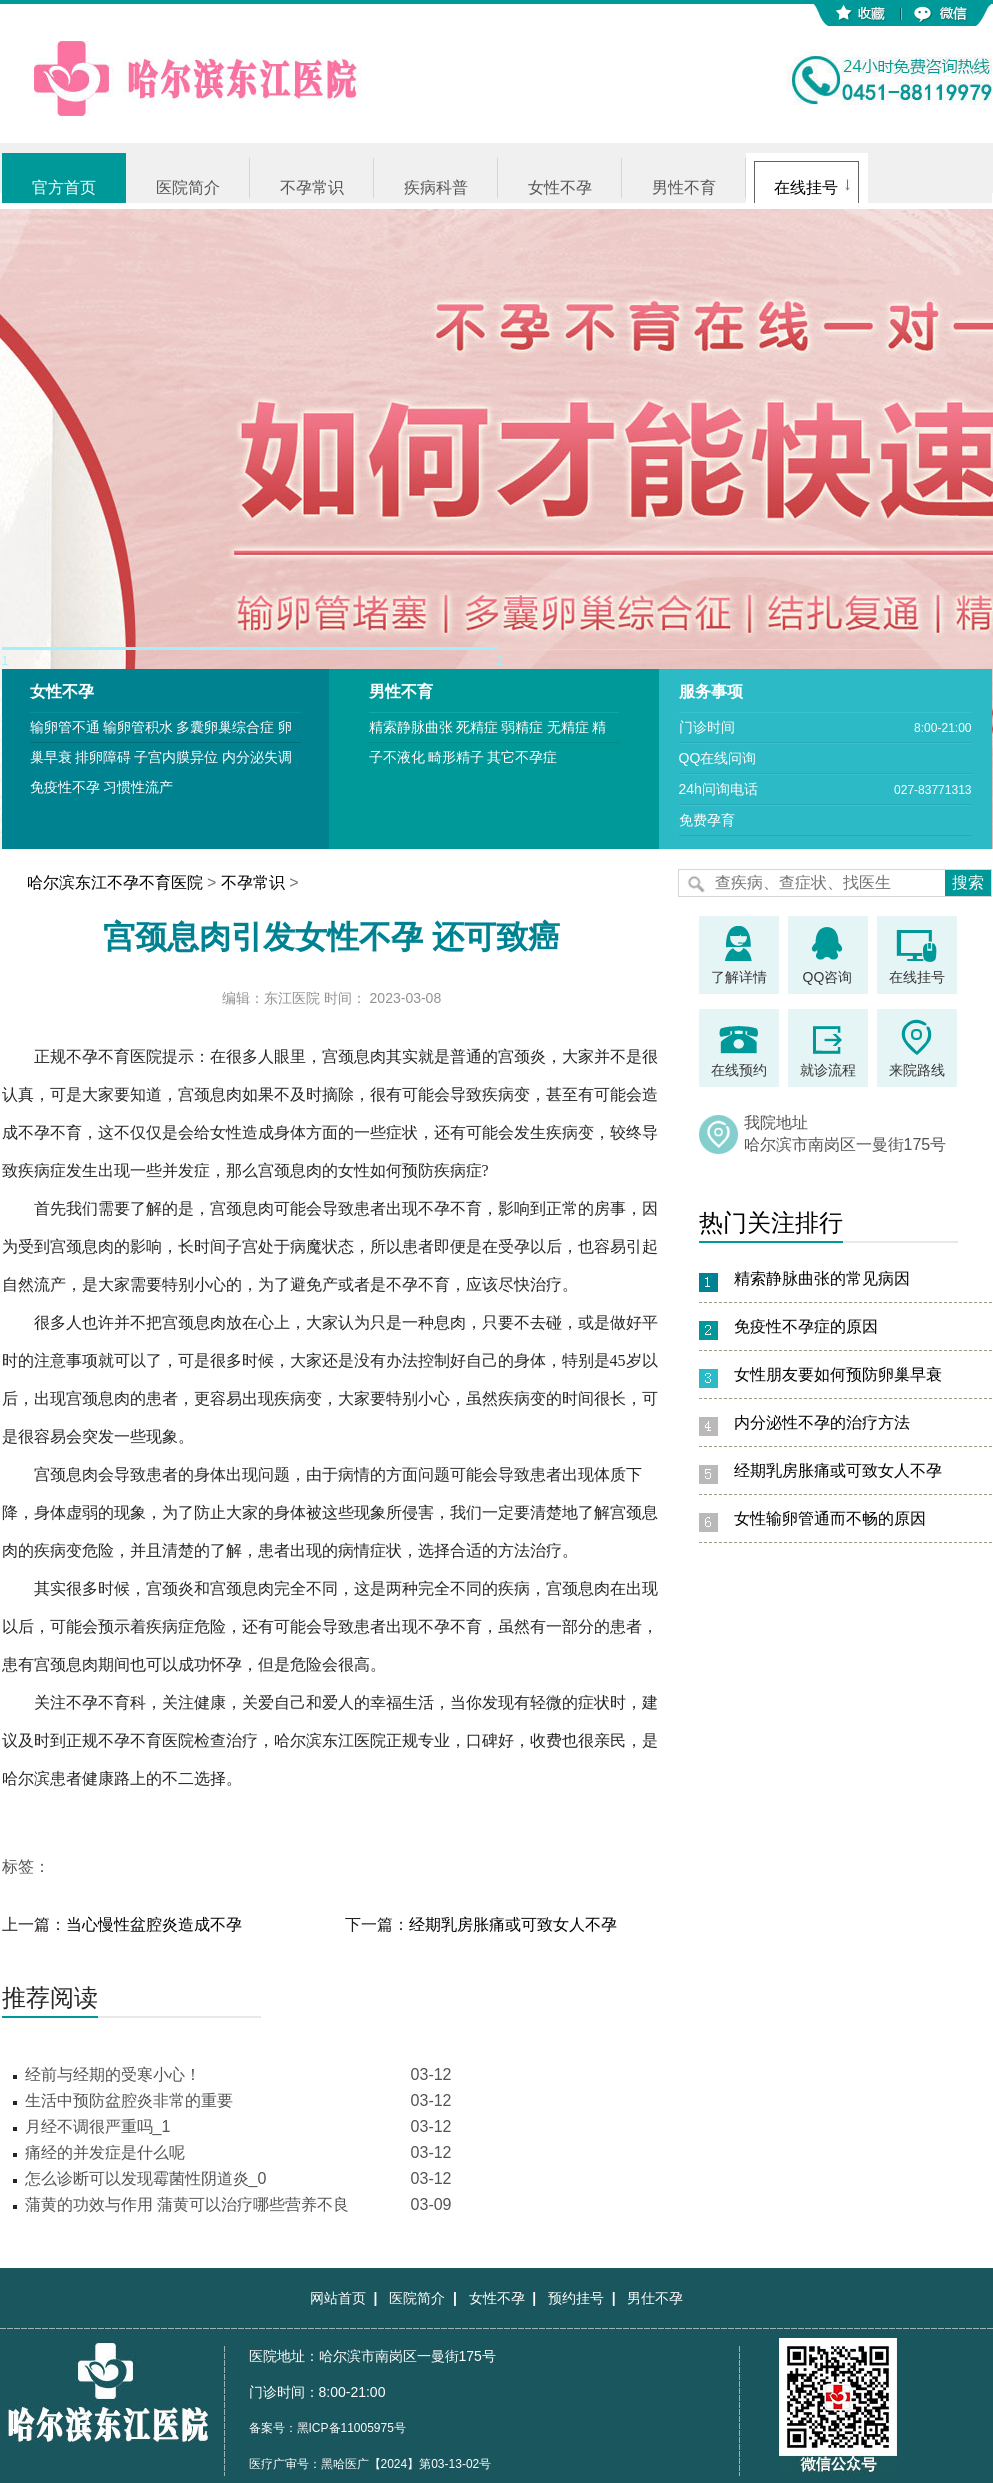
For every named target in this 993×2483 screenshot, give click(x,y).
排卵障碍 (103, 757)
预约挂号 (576, 2298)
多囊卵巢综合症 (225, 727)
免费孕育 (707, 820)
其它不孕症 (522, 757)
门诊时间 (707, 727)
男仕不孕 (655, 2298)
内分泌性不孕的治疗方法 (822, 1422)
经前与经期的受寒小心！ (113, 2074)
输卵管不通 (65, 727)
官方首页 (64, 187)
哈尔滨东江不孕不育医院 (115, 882)
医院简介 (188, 187)
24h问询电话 (718, 789)
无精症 (568, 727)
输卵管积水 (138, 727)
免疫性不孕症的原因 (806, 1326)
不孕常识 (312, 187)
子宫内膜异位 (176, 757)
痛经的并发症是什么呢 (105, 2152)
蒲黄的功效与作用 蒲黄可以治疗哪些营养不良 (187, 2204)
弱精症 (522, 727)
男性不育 (684, 187)
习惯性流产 (138, 787)
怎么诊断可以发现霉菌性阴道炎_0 (146, 2178)
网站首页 (338, 2298)
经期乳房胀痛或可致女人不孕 (513, 1924)
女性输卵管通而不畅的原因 (830, 1518)
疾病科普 (436, 187)
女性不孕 (560, 187)
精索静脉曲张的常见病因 (822, 1278)
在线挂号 (806, 187)
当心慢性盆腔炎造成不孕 (154, 1924)
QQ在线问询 (718, 758)
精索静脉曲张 (411, 727)
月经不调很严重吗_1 (98, 2126)
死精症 (477, 727)
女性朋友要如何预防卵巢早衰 (838, 1374)
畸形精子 (456, 757)
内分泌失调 (257, 757)
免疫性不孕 (65, 787)
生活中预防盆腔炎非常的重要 (129, 2100)
